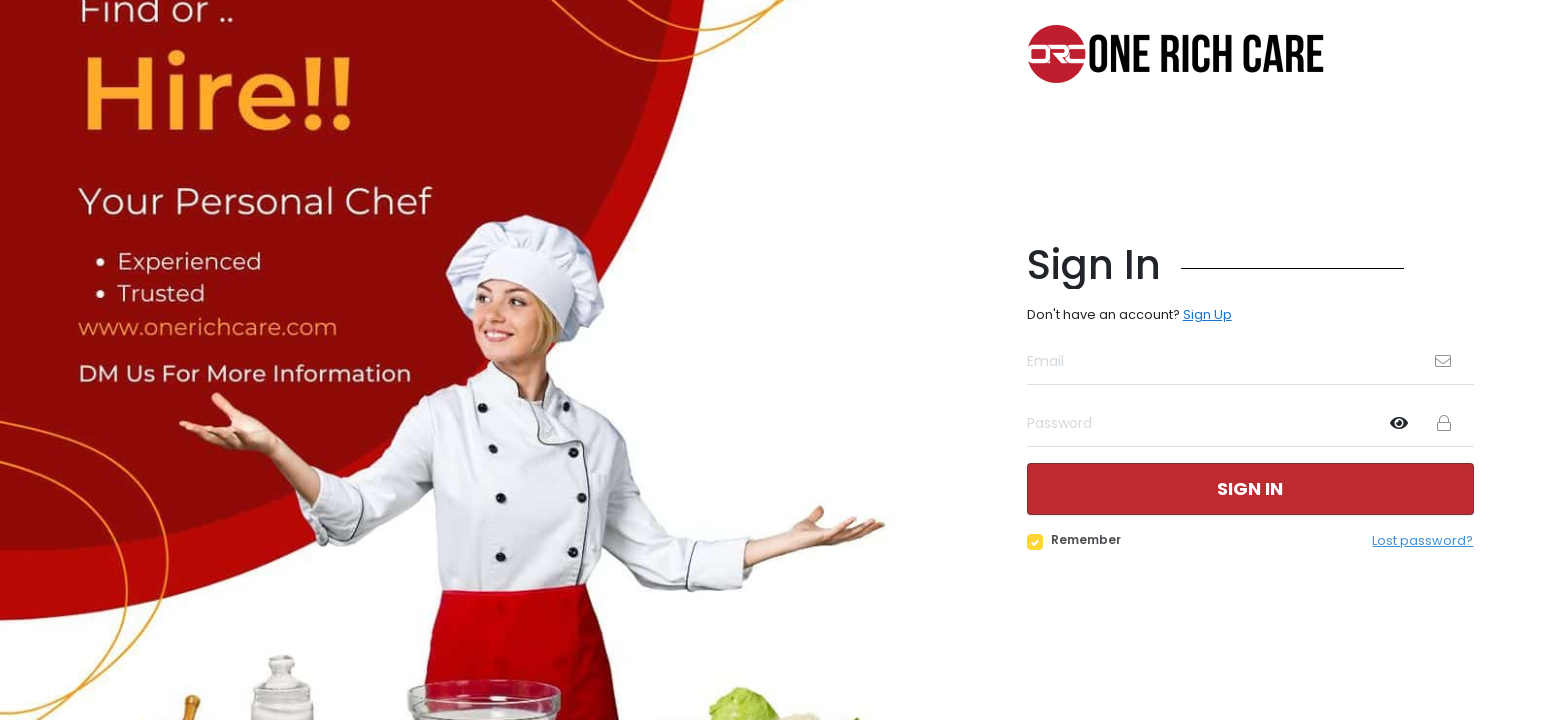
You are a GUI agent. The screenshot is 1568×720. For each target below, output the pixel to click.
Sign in (1250, 488)
